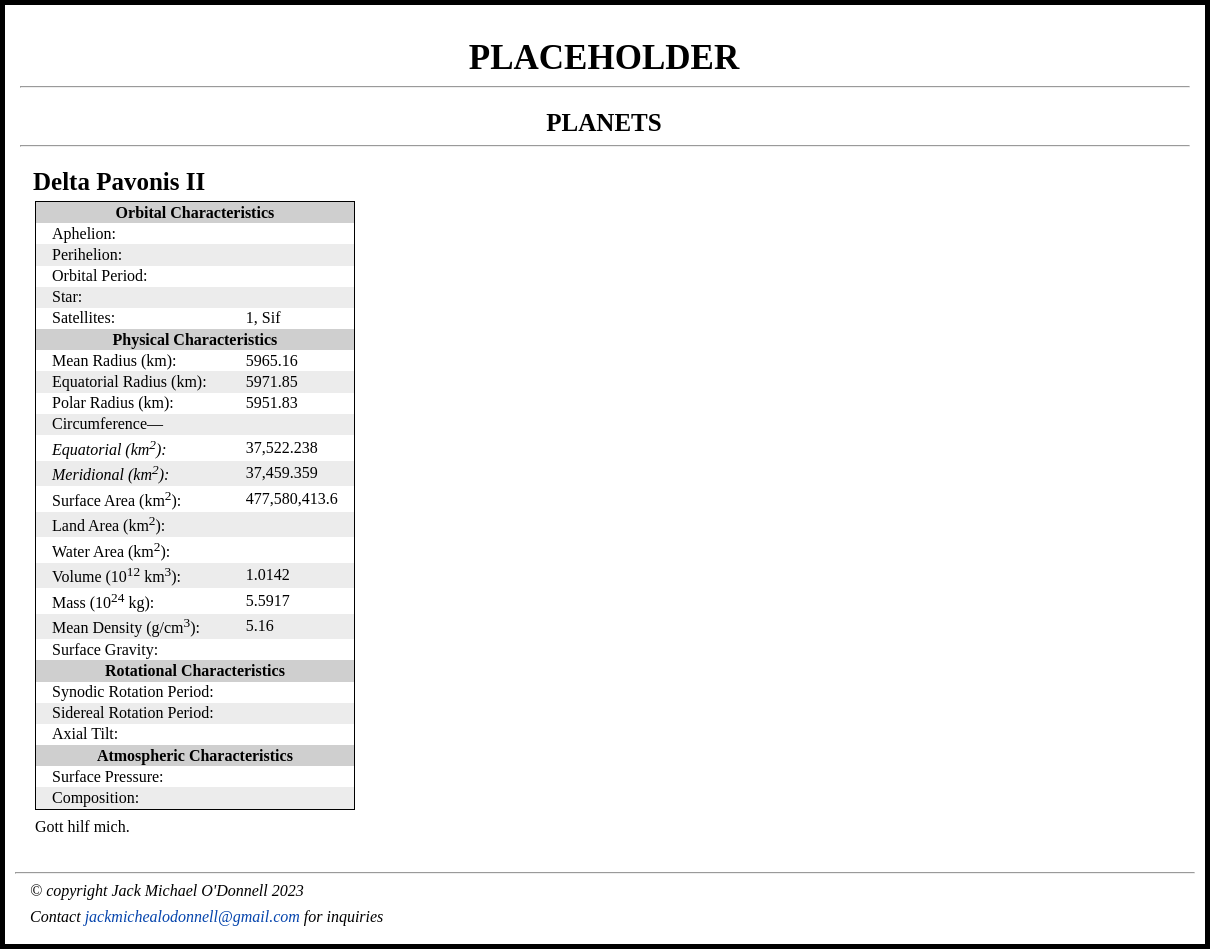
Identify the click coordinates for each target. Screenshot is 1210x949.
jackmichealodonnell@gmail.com (192, 916)
